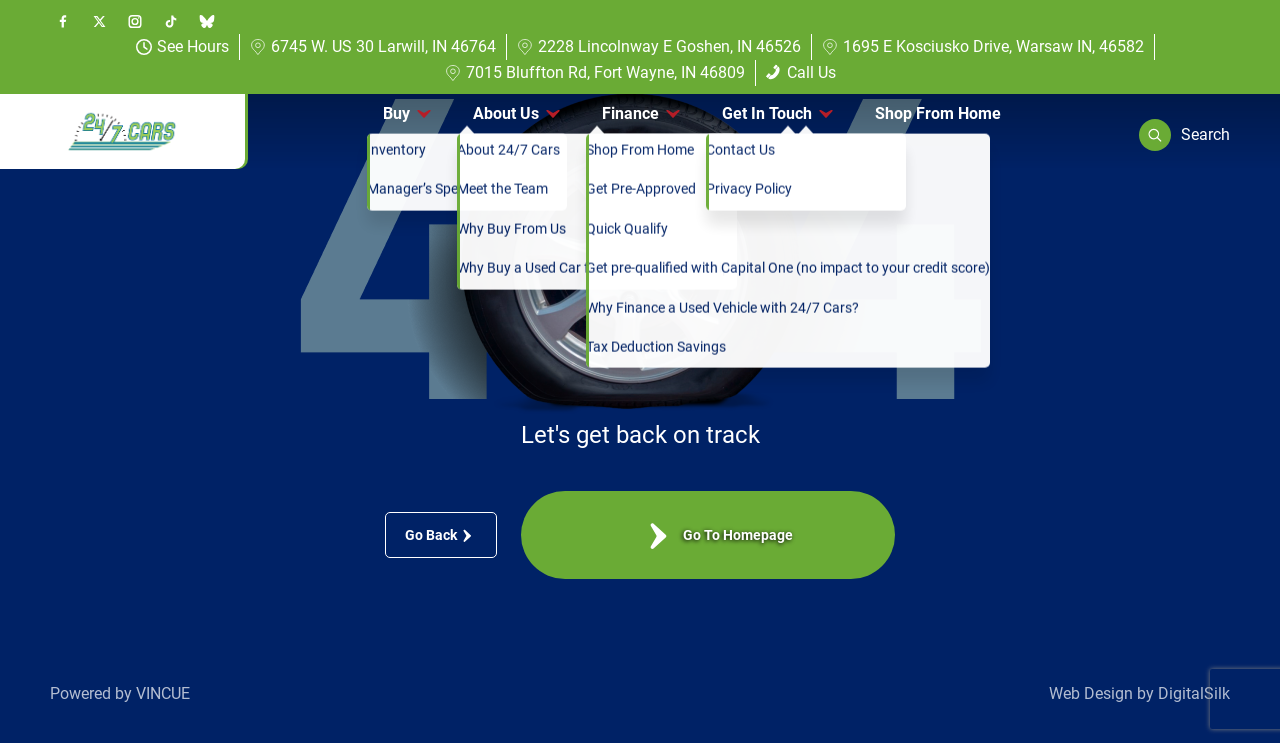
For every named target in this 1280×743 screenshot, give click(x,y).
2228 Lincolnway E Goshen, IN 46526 (659, 46)
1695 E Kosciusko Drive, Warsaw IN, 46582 (983, 46)
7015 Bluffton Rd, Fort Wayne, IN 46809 (595, 72)
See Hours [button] (182, 46)
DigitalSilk (1194, 693)
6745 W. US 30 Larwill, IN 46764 (373, 46)
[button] (1184, 135)
